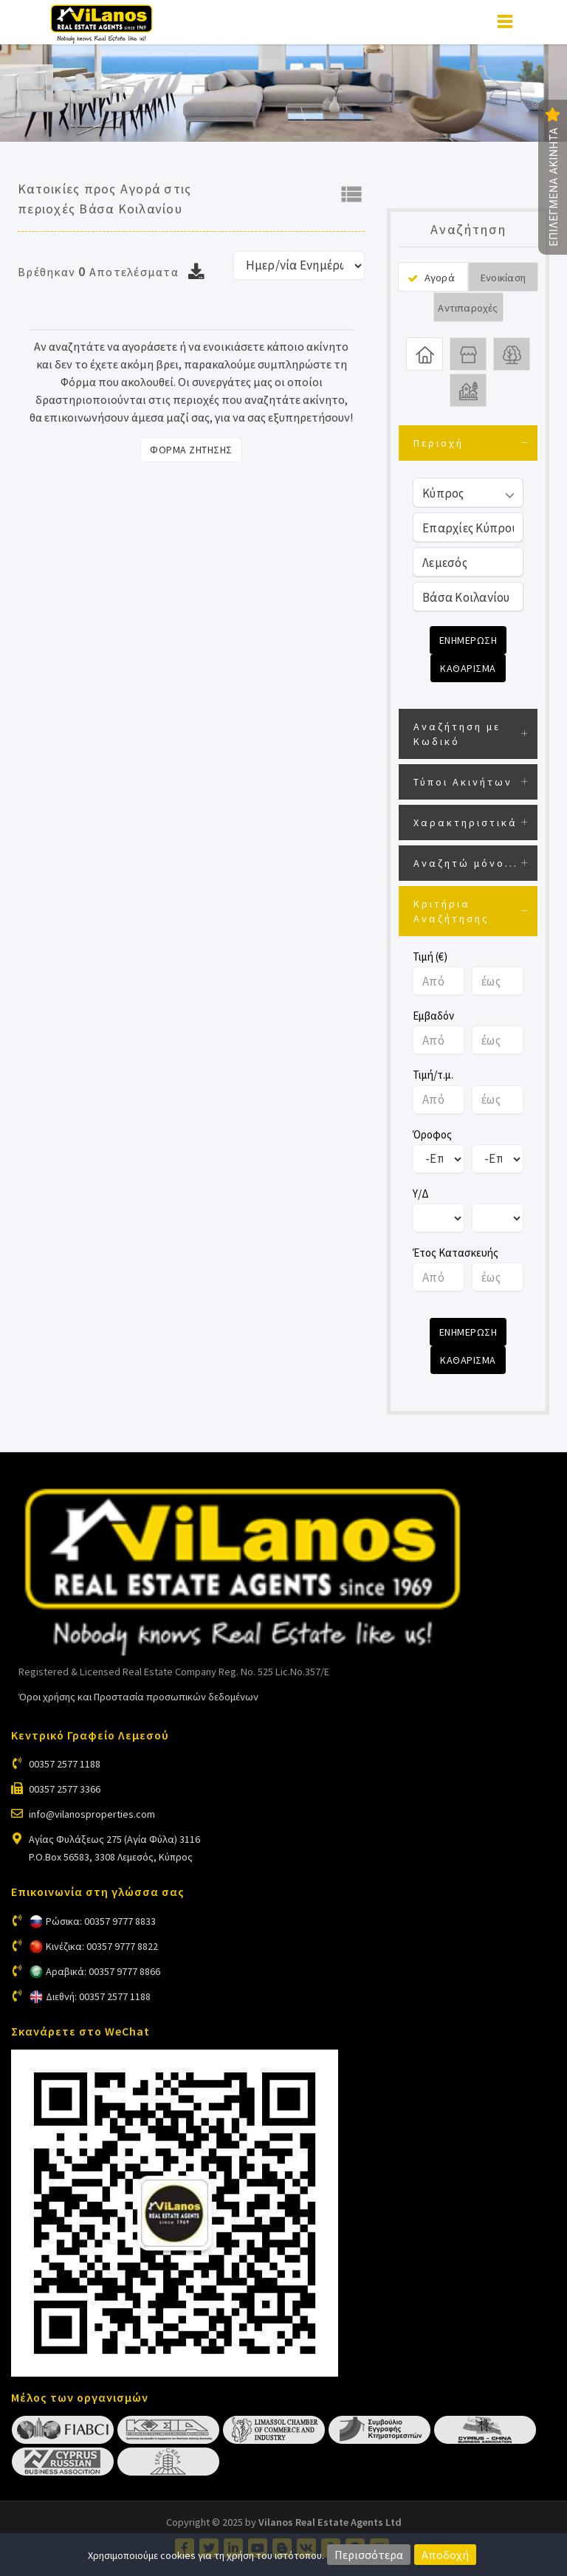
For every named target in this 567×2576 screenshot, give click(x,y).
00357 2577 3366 (64, 1789)
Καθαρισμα (468, 668)
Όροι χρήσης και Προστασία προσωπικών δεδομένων (138, 1696)
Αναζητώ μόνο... (465, 863)
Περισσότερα (368, 2554)
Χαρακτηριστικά (465, 822)
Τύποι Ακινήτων (462, 782)
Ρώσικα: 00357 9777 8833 (101, 1921)
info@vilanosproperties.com (92, 1814)
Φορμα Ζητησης (191, 449)
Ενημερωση (468, 640)
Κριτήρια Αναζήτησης (451, 911)
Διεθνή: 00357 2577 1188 (98, 1996)
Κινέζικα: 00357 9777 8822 (102, 1946)
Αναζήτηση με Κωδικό (457, 734)
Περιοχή (438, 443)
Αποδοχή (445, 2554)
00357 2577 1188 (64, 1763)
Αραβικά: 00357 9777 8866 (103, 1971)
